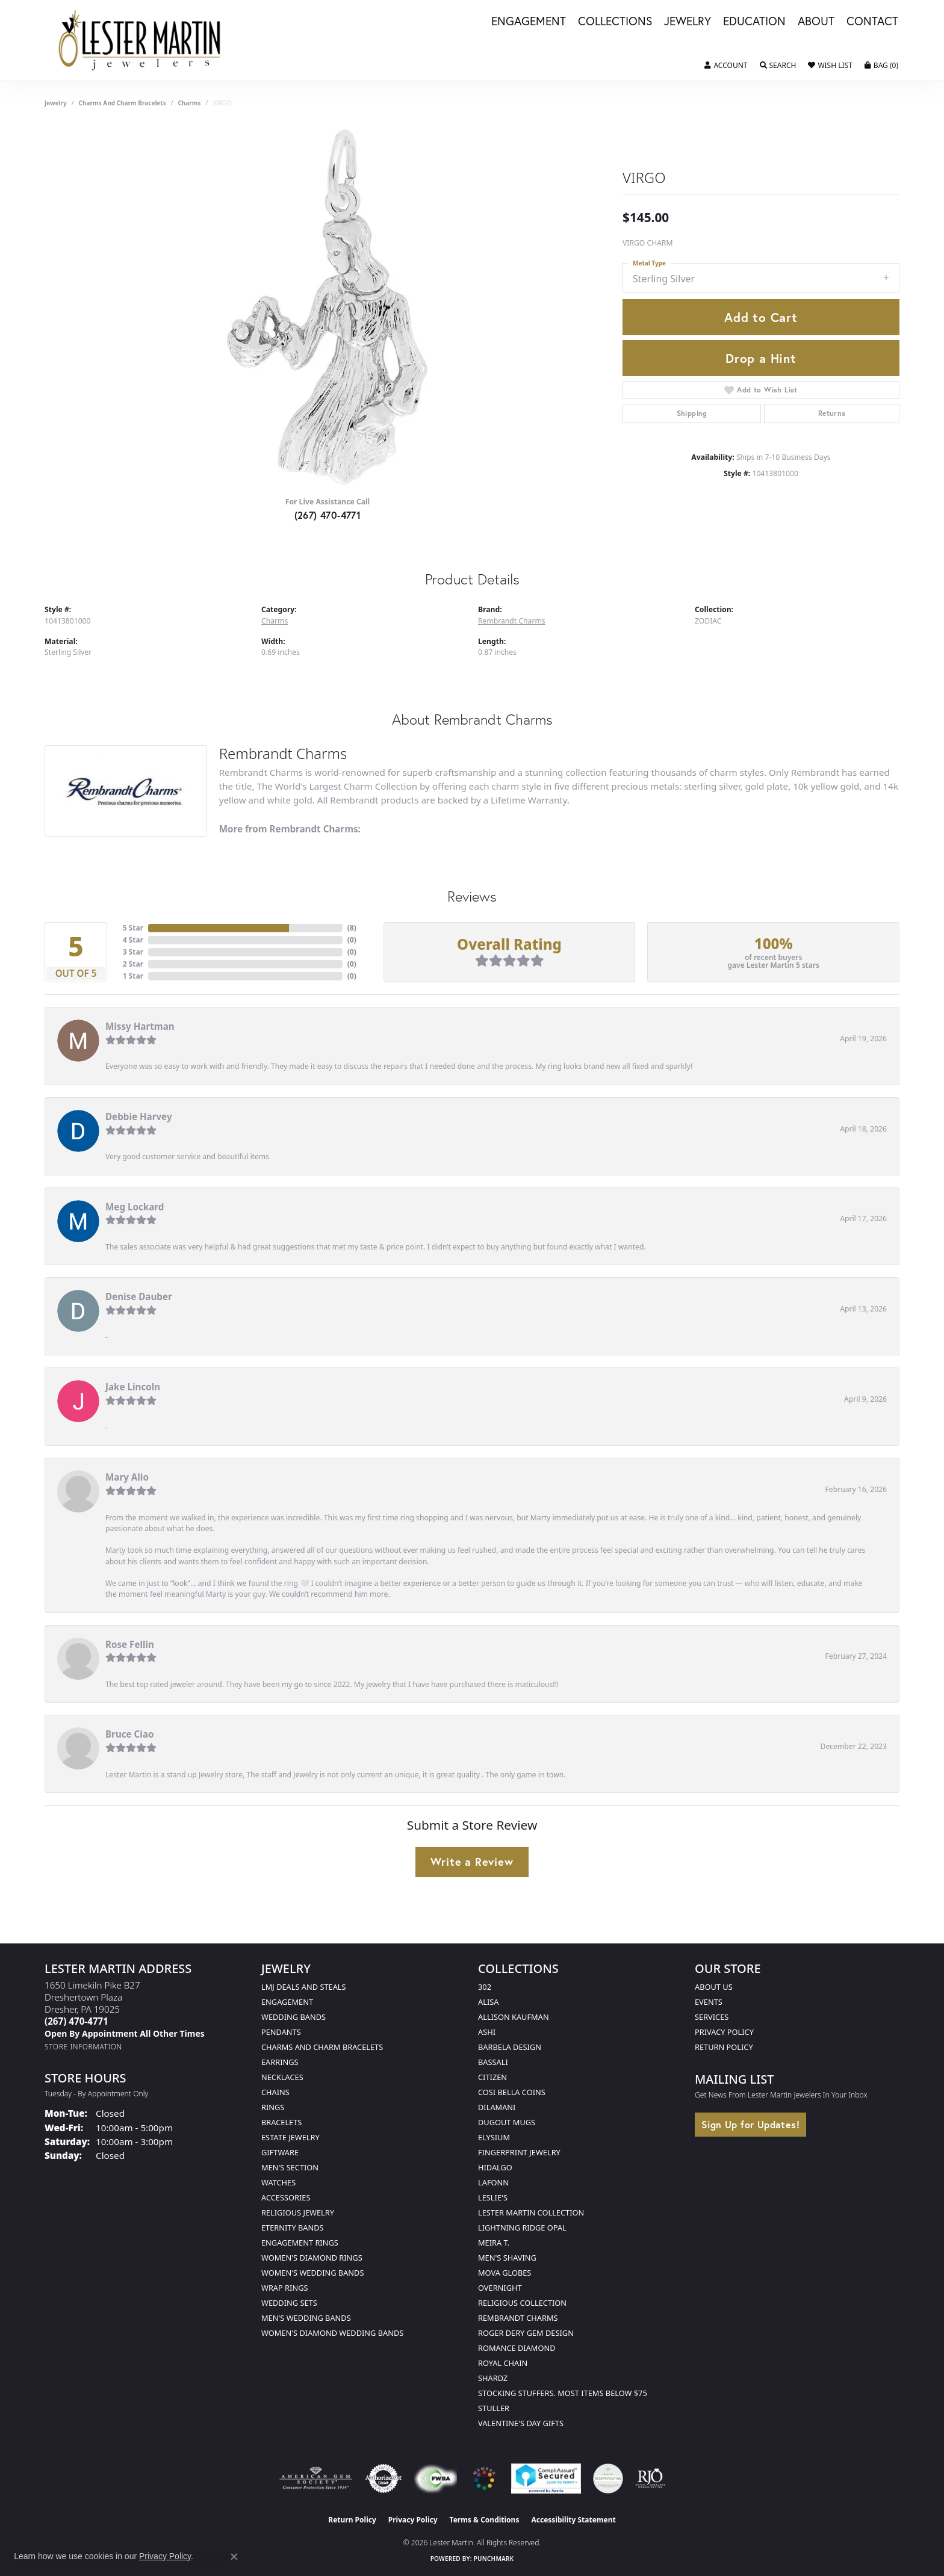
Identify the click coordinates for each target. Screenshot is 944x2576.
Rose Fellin (129, 1644)
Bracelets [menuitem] (281, 2122)
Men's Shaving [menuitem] (507, 2257)
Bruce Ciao (129, 1734)
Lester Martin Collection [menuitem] (531, 2212)
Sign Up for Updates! (750, 2124)
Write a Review (471, 1861)
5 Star (133, 928)
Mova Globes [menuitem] (504, 2272)
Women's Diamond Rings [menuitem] (311, 2257)
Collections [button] (615, 21)
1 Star (133, 976)
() (351, 928)
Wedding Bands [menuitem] (293, 2016)
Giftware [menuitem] (280, 2152)
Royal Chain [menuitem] (502, 2363)
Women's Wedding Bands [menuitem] (312, 2272)
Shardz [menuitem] (493, 2378)
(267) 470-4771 (327, 515)
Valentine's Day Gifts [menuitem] (521, 2423)
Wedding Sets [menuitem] (289, 2302)
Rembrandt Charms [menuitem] (518, 2317)
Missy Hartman (140, 1026)
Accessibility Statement (573, 2520)
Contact (872, 21)
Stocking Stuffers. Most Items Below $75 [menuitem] (562, 2393)
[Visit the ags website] (316, 2478)
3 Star (133, 952)
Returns (832, 413)
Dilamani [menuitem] (496, 2107)
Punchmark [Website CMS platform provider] (494, 2558)
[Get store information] (83, 2047)
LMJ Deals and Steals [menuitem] (303, 1986)
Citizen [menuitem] (492, 2077)
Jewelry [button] (687, 21)
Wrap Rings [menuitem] (284, 2287)
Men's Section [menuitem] (289, 2167)
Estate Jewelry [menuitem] (290, 2137)
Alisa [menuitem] (488, 2001)
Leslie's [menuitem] (493, 2197)
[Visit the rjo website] (650, 2478)
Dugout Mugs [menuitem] (506, 2122)
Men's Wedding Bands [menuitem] (306, 2317)
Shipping (692, 413)
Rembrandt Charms (511, 621)
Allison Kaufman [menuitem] (513, 2016)
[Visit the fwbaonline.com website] (435, 2478)
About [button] (816, 21)
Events (708, 2001)
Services (711, 2016)
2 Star (133, 964)
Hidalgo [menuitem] (495, 2167)
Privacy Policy (724, 2031)
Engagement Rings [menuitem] (299, 2242)
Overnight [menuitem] (500, 2287)
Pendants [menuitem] (281, 2031)
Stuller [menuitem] (493, 2408)
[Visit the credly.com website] (608, 2478)
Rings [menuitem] (272, 2107)
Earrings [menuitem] (280, 2062)
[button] (725, 66)
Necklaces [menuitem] (282, 2077)
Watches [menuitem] (278, 2182)
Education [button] (754, 21)
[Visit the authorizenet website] (383, 2478)
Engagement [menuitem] (287, 2001)
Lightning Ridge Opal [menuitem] (522, 2227)
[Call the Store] (76, 2021)
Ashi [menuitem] (486, 2031)
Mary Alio (127, 1477)
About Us (714, 1986)
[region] (327, 306)
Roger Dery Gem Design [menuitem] (526, 2332)
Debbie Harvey (138, 1116)
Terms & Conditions (485, 2520)
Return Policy (724, 2047)
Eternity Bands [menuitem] (292, 2227)
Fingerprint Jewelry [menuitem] (519, 2152)
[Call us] (125, 2033)
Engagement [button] (528, 21)
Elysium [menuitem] (494, 2137)
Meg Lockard (134, 1207)
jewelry (56, 103)
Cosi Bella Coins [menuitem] (511, 2092)
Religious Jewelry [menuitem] (297, 2212)
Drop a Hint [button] (760, 358)
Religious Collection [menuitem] (522, 2302)
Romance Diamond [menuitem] (517, 2347)
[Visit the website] (484, 2478)
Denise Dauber (138, 1296)
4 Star (133, 940)
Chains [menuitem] (275, 2092)
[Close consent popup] (234, 2556)
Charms (189, 103)
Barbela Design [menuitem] (509, 2047)
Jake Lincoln (132, 1387)
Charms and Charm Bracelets (122, 103)
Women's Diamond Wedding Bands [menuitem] (332, 2332)
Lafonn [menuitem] (493, 2182)
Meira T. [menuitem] (493, 2242)
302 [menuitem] (484, 1986)
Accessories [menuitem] (285, 2197)
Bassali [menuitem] (493, 2062)
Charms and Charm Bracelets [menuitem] (322, 2047)
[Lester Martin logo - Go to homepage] (140, 40)
